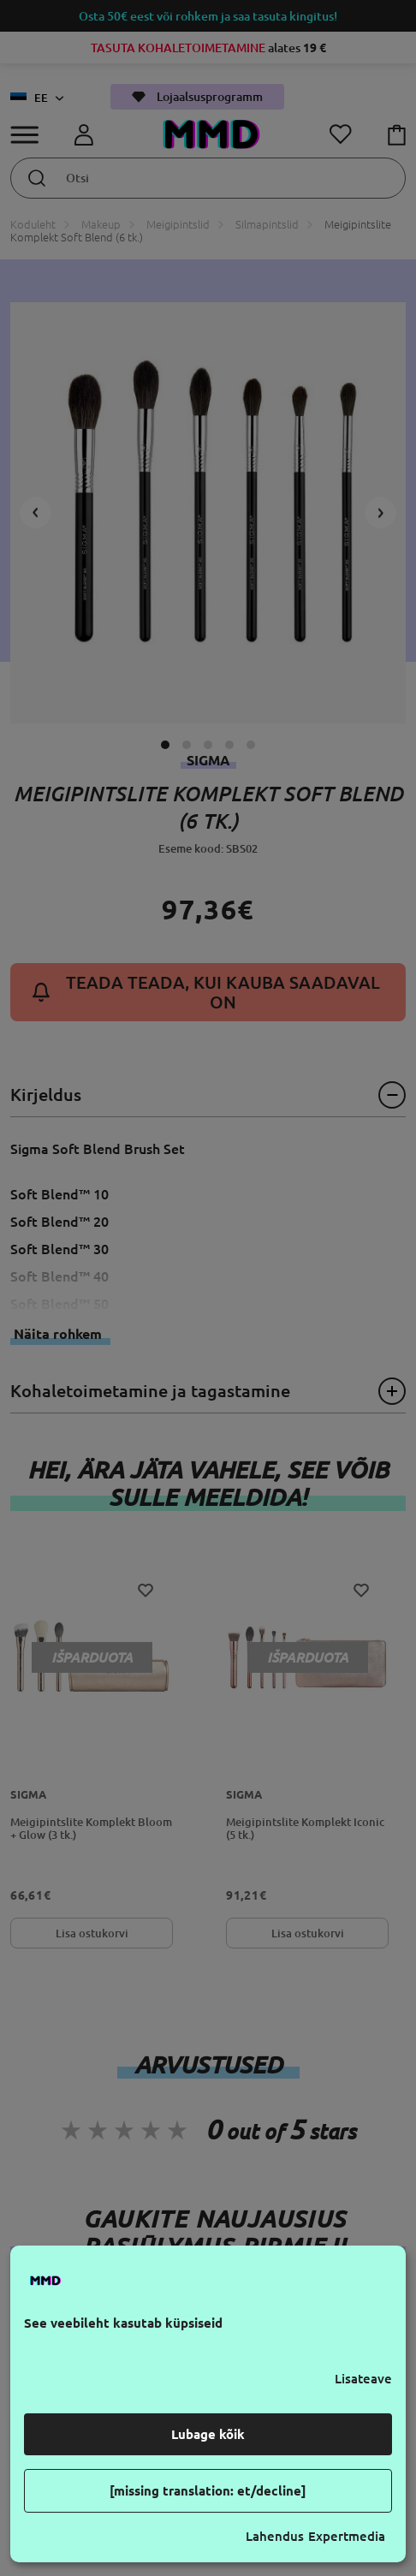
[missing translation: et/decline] (208, 2491)
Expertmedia (346, 2536)
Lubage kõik (208, 2434)
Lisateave (363, 2378)
